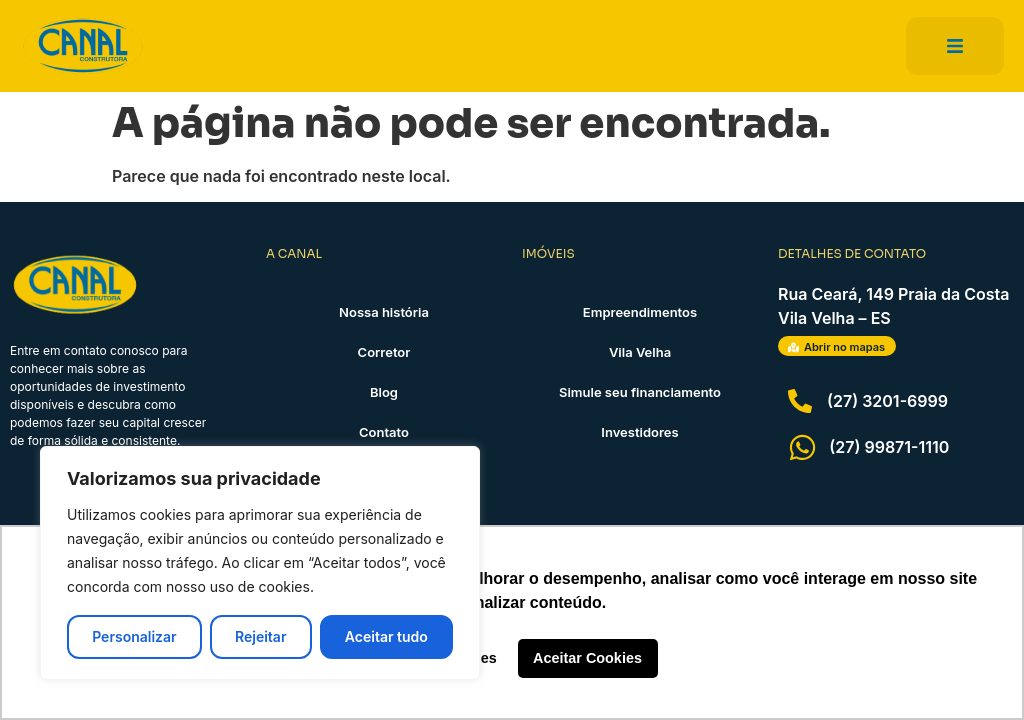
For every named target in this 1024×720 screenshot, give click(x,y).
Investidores (639, 432)
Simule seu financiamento (640, 392)
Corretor (384, 352)
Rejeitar (260, 636)
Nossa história (384, 312)
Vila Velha (640, 352)
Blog (384, 392)
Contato (384, 432)
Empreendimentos (640, 312)
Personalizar (134, 636)
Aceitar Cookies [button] (587, 658)
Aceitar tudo (386, 636)
